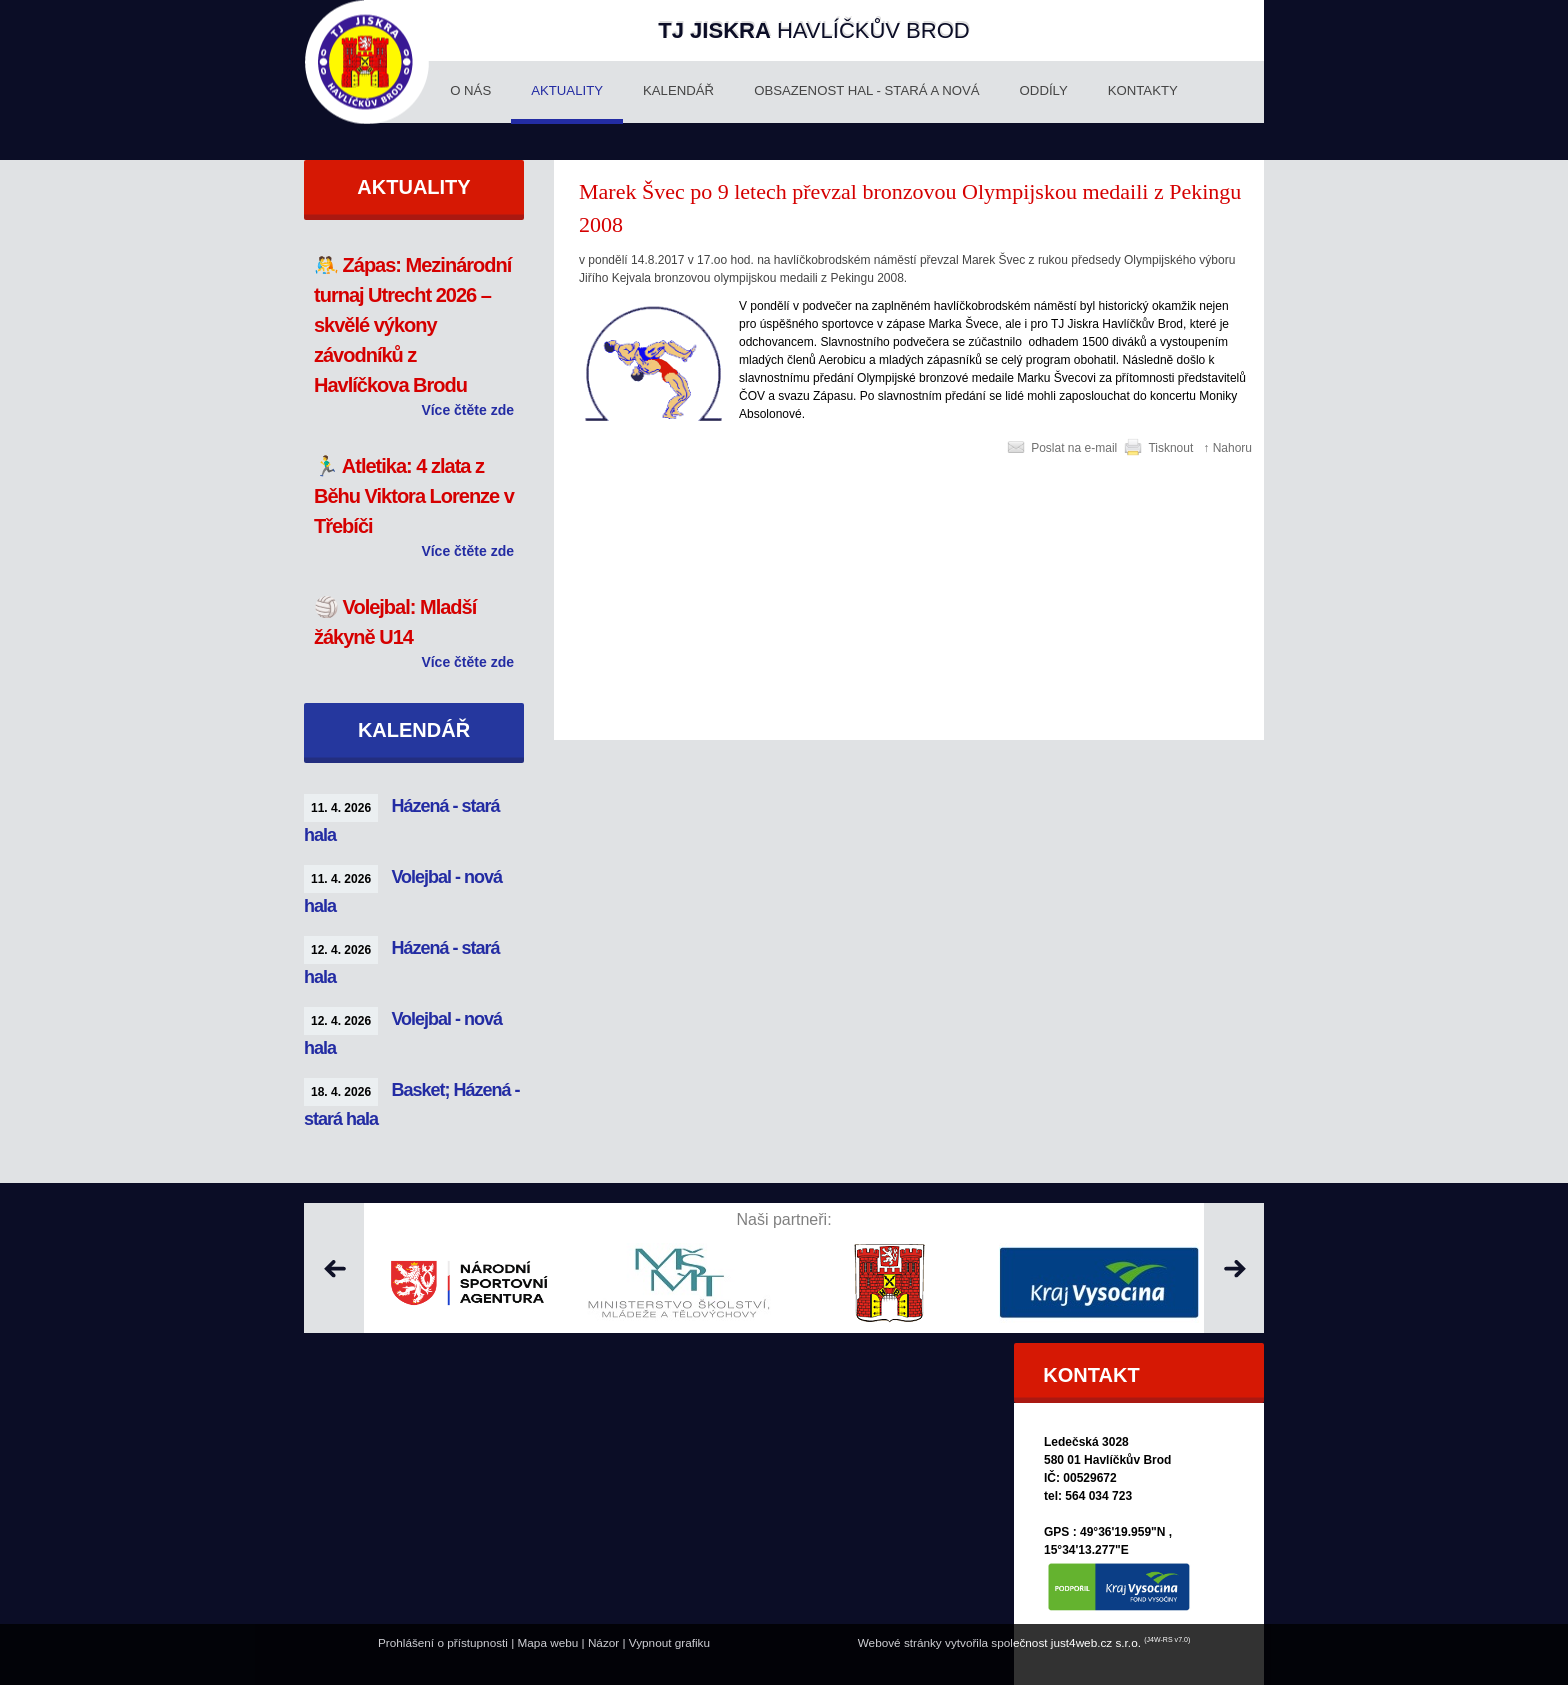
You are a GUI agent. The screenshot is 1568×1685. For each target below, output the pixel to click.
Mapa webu (548, 1642)
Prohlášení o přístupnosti (443, 1642)
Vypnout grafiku (669, 1642)
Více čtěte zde (467, 410)
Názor (603, 1642)
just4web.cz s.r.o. (1096, 1642)
